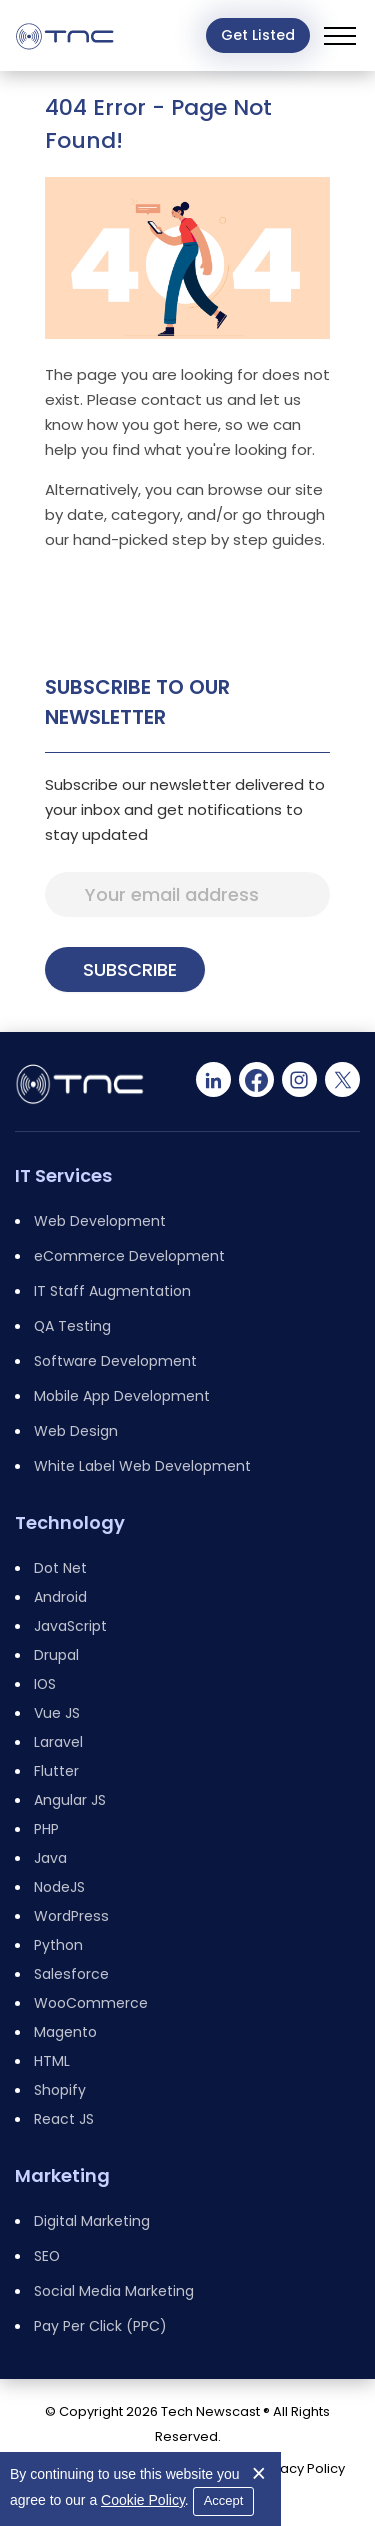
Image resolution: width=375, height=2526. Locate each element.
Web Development (100, 1221)
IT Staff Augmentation (112, 1291)
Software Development (115, 1361)
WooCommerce (91, 2003)
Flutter (56, 1771)
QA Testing (72, 1326)
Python (58, 1945)
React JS (64, 2119)
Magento (65, 2032)
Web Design (76, 1431)
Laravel (58, 1742)
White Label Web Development (142, 1466)
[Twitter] (342, 1079)
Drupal (56, 1655)
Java (50, 1858)
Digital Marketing (92, 2221)
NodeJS (59, 1887)
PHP (46, 1829)
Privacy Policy (301, 2468)
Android (60, 1597)
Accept (224, 2500)
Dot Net (60, 1568)
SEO (47, 2256)
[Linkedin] (213, 1079)
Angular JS (70, 1800)
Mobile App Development (122, 1396)
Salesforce (71, 1974)
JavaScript (70, 1626)
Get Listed (258, 35)
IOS (45, 1684)
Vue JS (57, 1713)
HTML (52, 2061)
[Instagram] (299, 1079)
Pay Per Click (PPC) (100, 2326)
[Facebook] (256, 1079)
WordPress (71, 1916)
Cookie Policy (143, 2500)
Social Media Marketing (114, 2291)
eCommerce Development (129, 1256)
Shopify (60, 2090)
